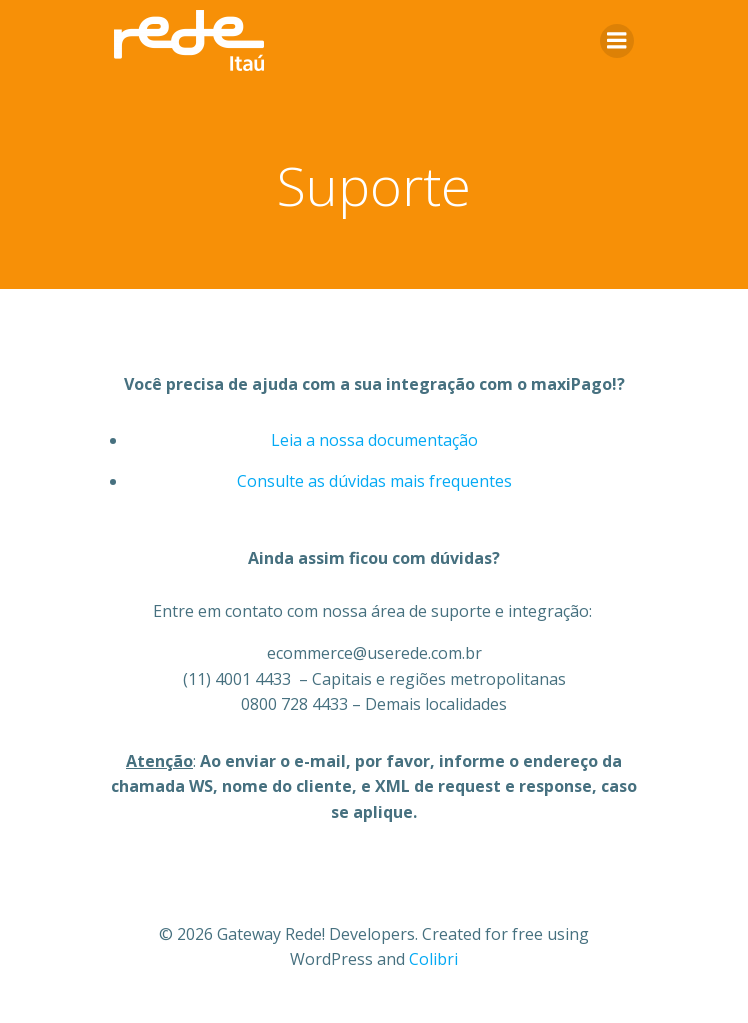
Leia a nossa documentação (374, 440)
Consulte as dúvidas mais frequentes (374, 481)
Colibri (433, 959)
